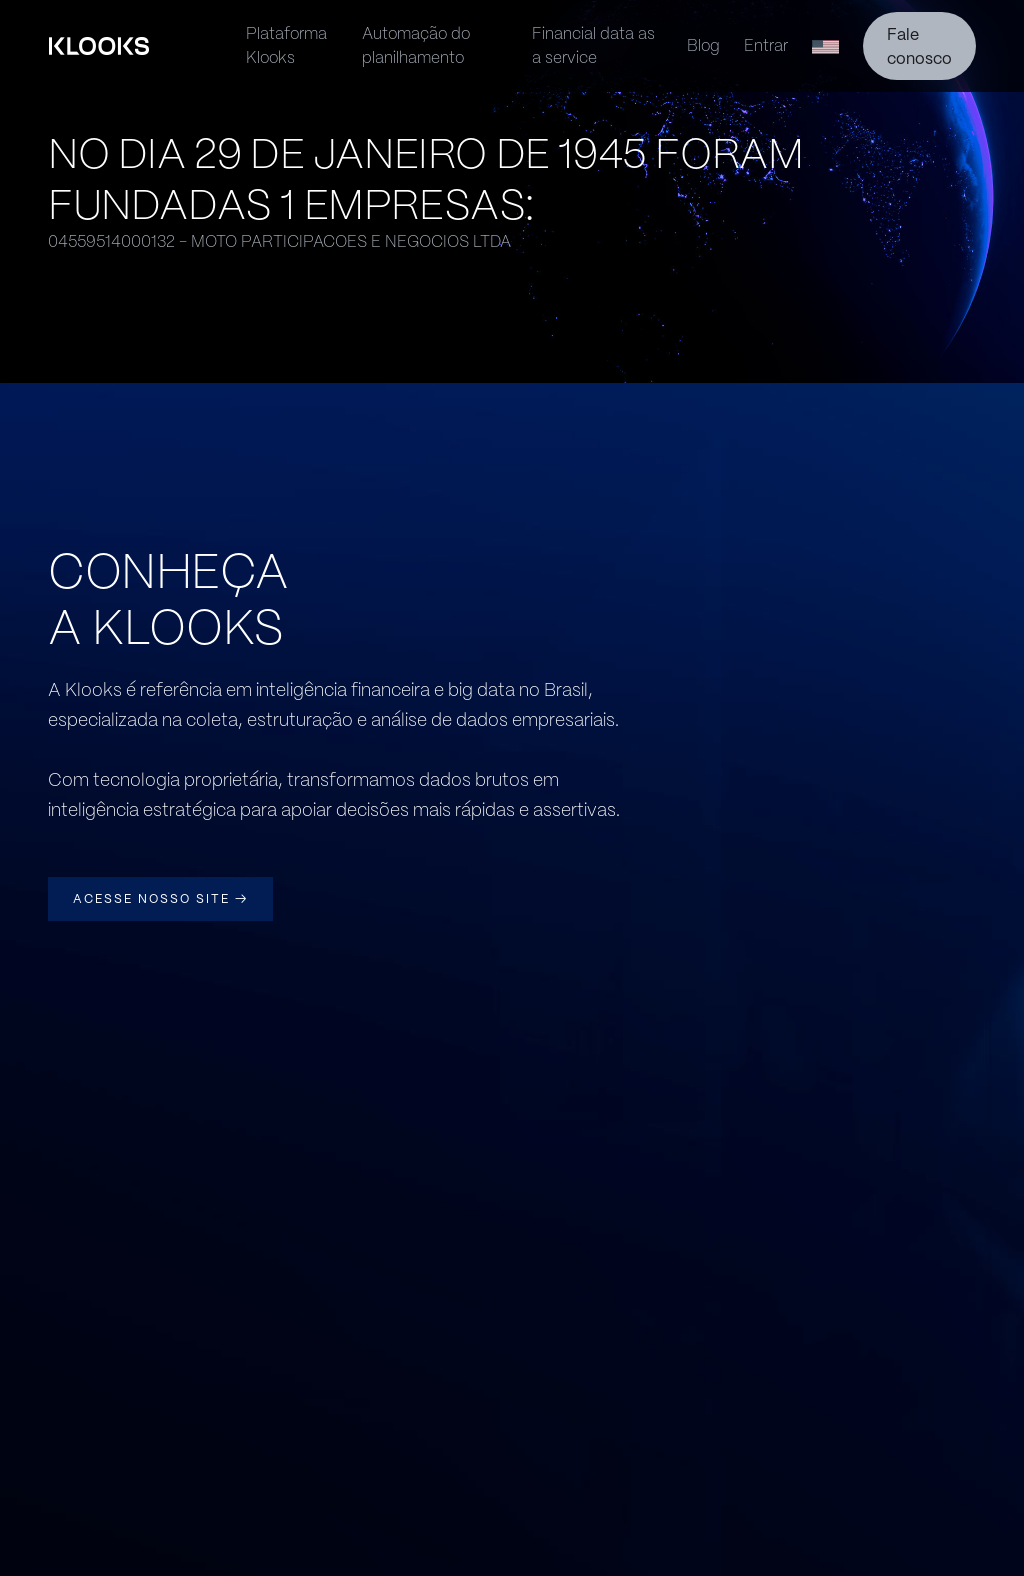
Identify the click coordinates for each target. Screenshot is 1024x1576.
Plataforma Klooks (286, 45)
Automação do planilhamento (416, 45)
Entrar (766, 45)
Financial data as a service (593, 45)
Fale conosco (919, 46)
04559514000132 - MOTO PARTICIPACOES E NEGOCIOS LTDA (279, 241)
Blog (703, 45)
